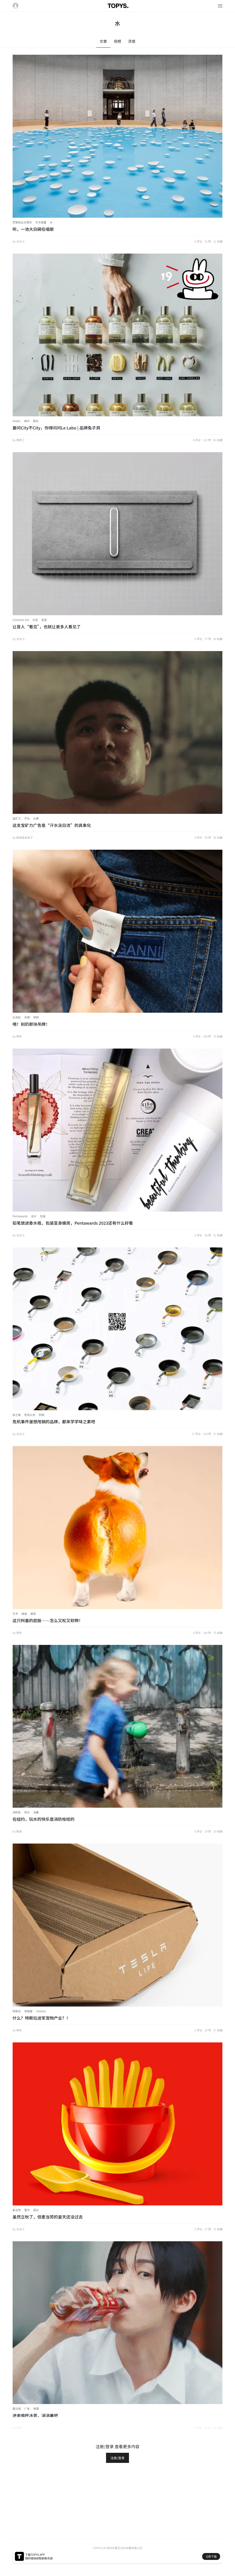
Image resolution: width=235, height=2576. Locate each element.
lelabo (17, 421)
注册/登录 (117, 2458)
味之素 (17, 1415)
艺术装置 (40, 222)
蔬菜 (33, 1613)
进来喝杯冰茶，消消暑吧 (35, 2415)
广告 (27, 2408)
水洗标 (17, 1017)
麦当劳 (17, 2210)
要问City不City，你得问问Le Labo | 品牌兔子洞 (56, 428)
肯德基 (28, 2011)
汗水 (27, 818)
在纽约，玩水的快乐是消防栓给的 (44, 1819)
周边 (36, 2210)
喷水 (27, 1812)
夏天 (27, 2210)
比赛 (36, 818)
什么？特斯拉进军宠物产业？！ (41, 2018)
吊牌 (27, 1017)
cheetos (41, 2011)
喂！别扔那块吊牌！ (31, 1024)
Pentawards (20, 1216)
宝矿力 (17, 818)
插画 (24, 1613)
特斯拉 (17, 2011)
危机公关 (29, 1415)
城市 (27, 421)
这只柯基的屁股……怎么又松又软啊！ (48, 1620)
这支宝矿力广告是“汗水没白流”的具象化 (52, 825)
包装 (43, 1216)
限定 (36, 421)
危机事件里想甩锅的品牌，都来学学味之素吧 (54, 1421)
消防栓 (17, 1812)
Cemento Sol (21, 620)
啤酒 (36, 2408)
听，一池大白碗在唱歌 (33, 229)
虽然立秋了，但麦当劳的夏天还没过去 (48, 2217)
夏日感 (17, 2408)
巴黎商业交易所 (22, 222)
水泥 (35, 620)
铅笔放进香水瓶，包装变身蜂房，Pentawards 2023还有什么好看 (73, 1223)
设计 (34, 1216)
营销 (36, 1017)
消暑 (36, 1812)
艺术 (15, 1613)
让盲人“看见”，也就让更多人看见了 (47, 626)
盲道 (44, 620)
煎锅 (41, 1415)
